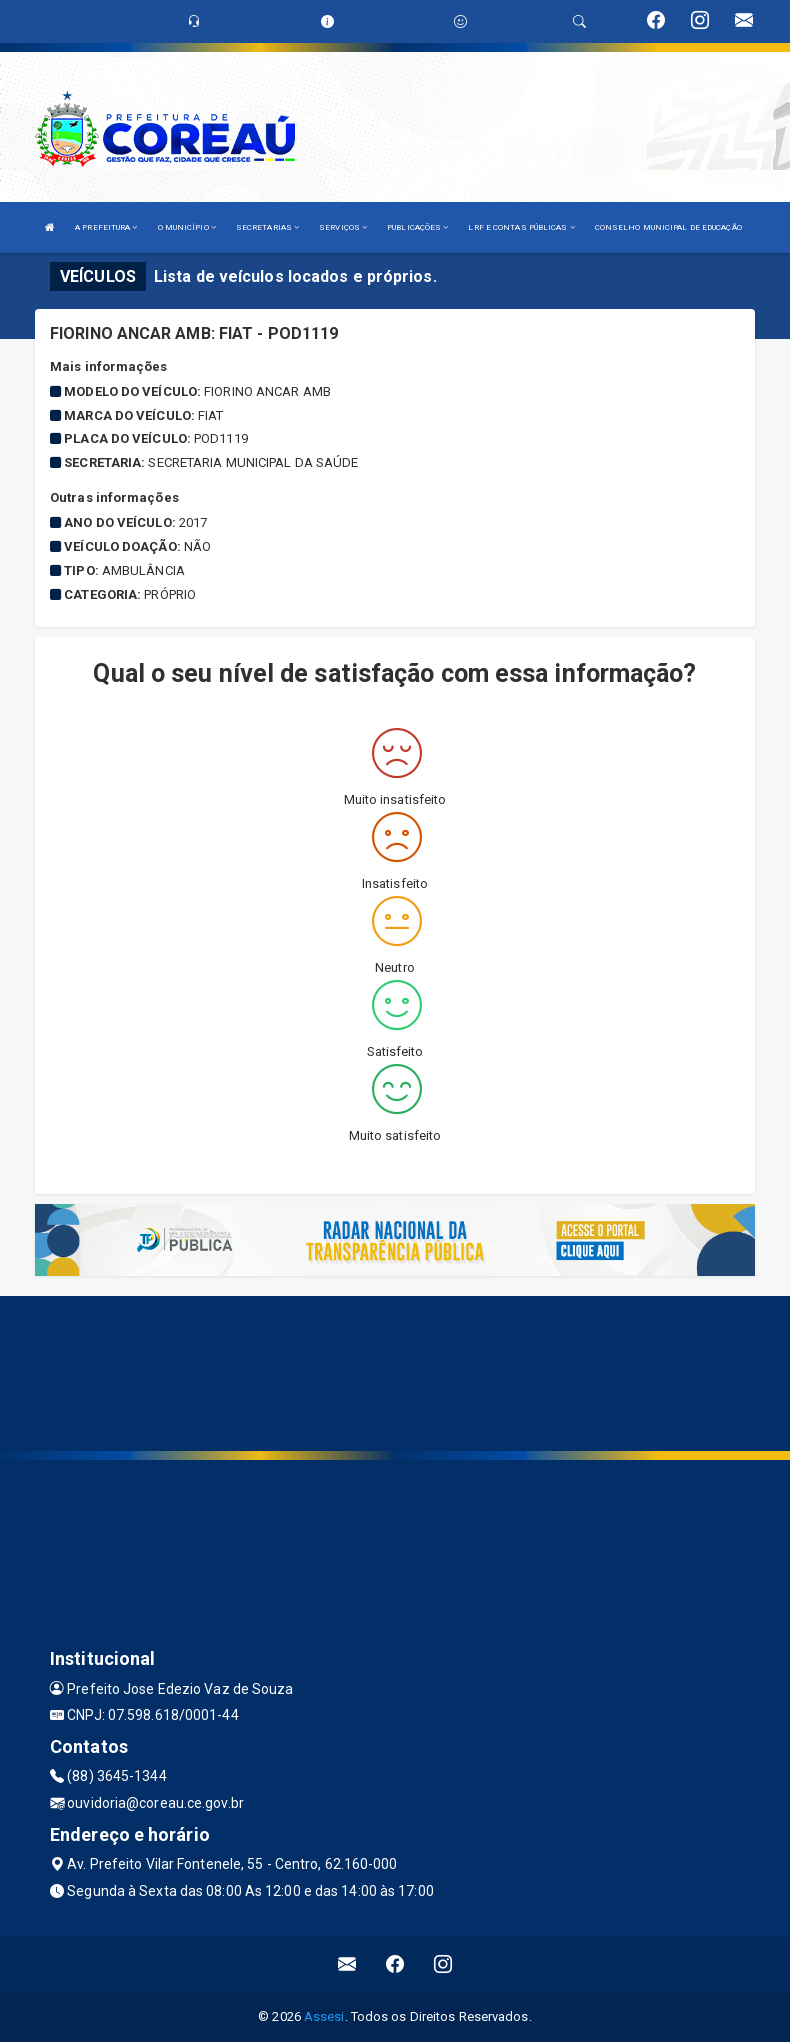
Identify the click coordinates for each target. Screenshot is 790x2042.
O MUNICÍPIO (187, 227)
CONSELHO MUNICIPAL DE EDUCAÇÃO (668, 227)
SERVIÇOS (343, 227)
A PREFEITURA (106, 227)
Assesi (324, 2016)
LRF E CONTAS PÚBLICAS (521, 227)
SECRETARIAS (267, 227)
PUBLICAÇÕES (417, 227)
